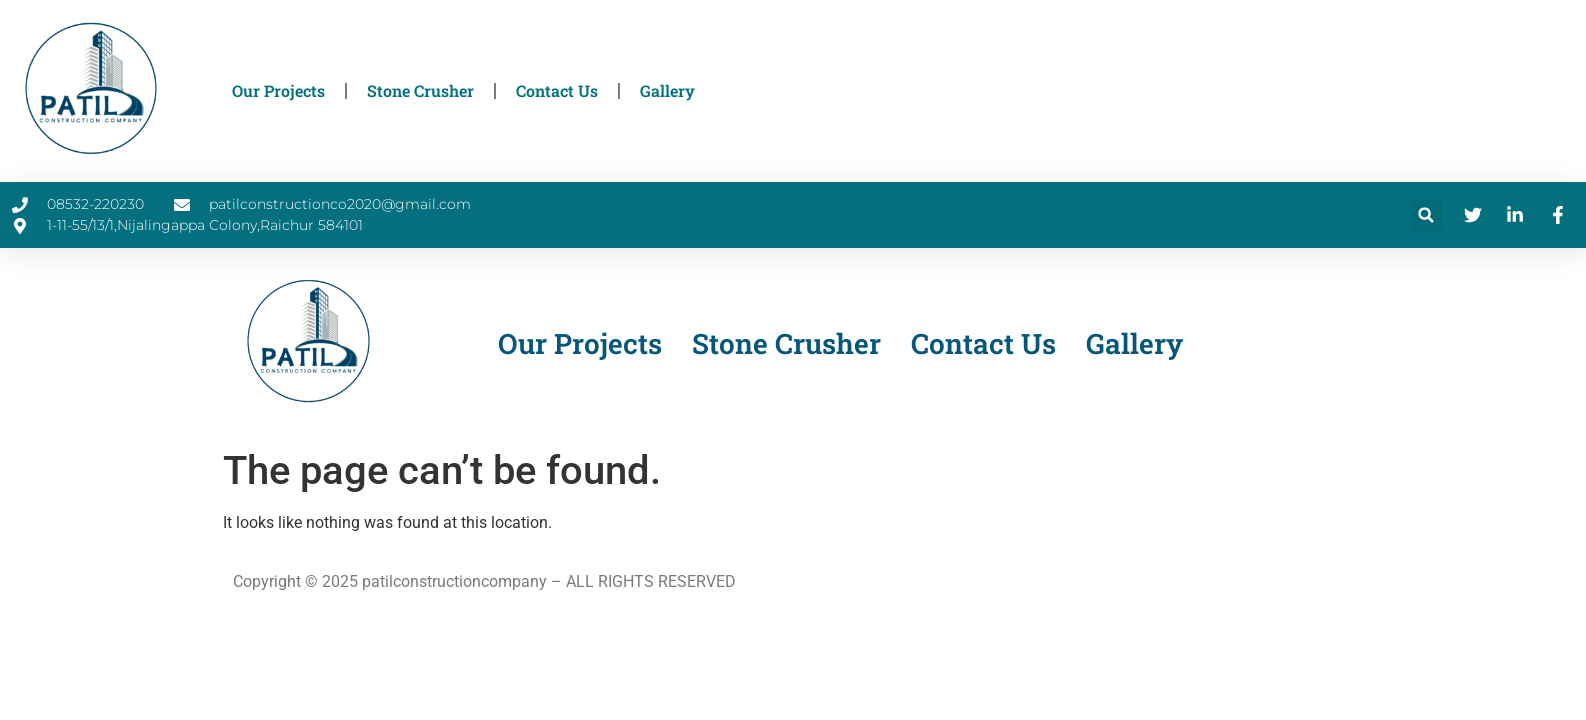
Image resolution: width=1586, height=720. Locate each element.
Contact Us (557, 90)
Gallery (667, 90)
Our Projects (278, 90)
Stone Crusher (420, 90)
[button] (1426, 215)
